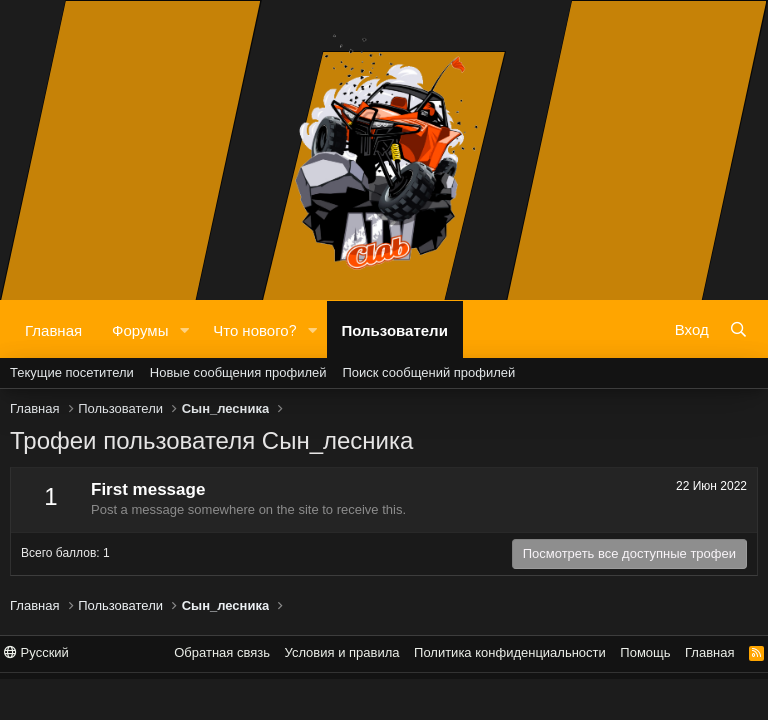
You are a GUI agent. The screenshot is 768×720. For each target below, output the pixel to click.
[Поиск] (738, 329)
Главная (53, 329)
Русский (36, 652)
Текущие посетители (72, 372)
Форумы (140, 329)
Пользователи (395, 329)
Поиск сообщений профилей (428, 372)
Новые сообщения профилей (238, 372)
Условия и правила (342, 652)
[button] (184, 329)
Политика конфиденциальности (510, 652)
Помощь (645, 652)
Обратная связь (222, 652)
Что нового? (254, 329)
